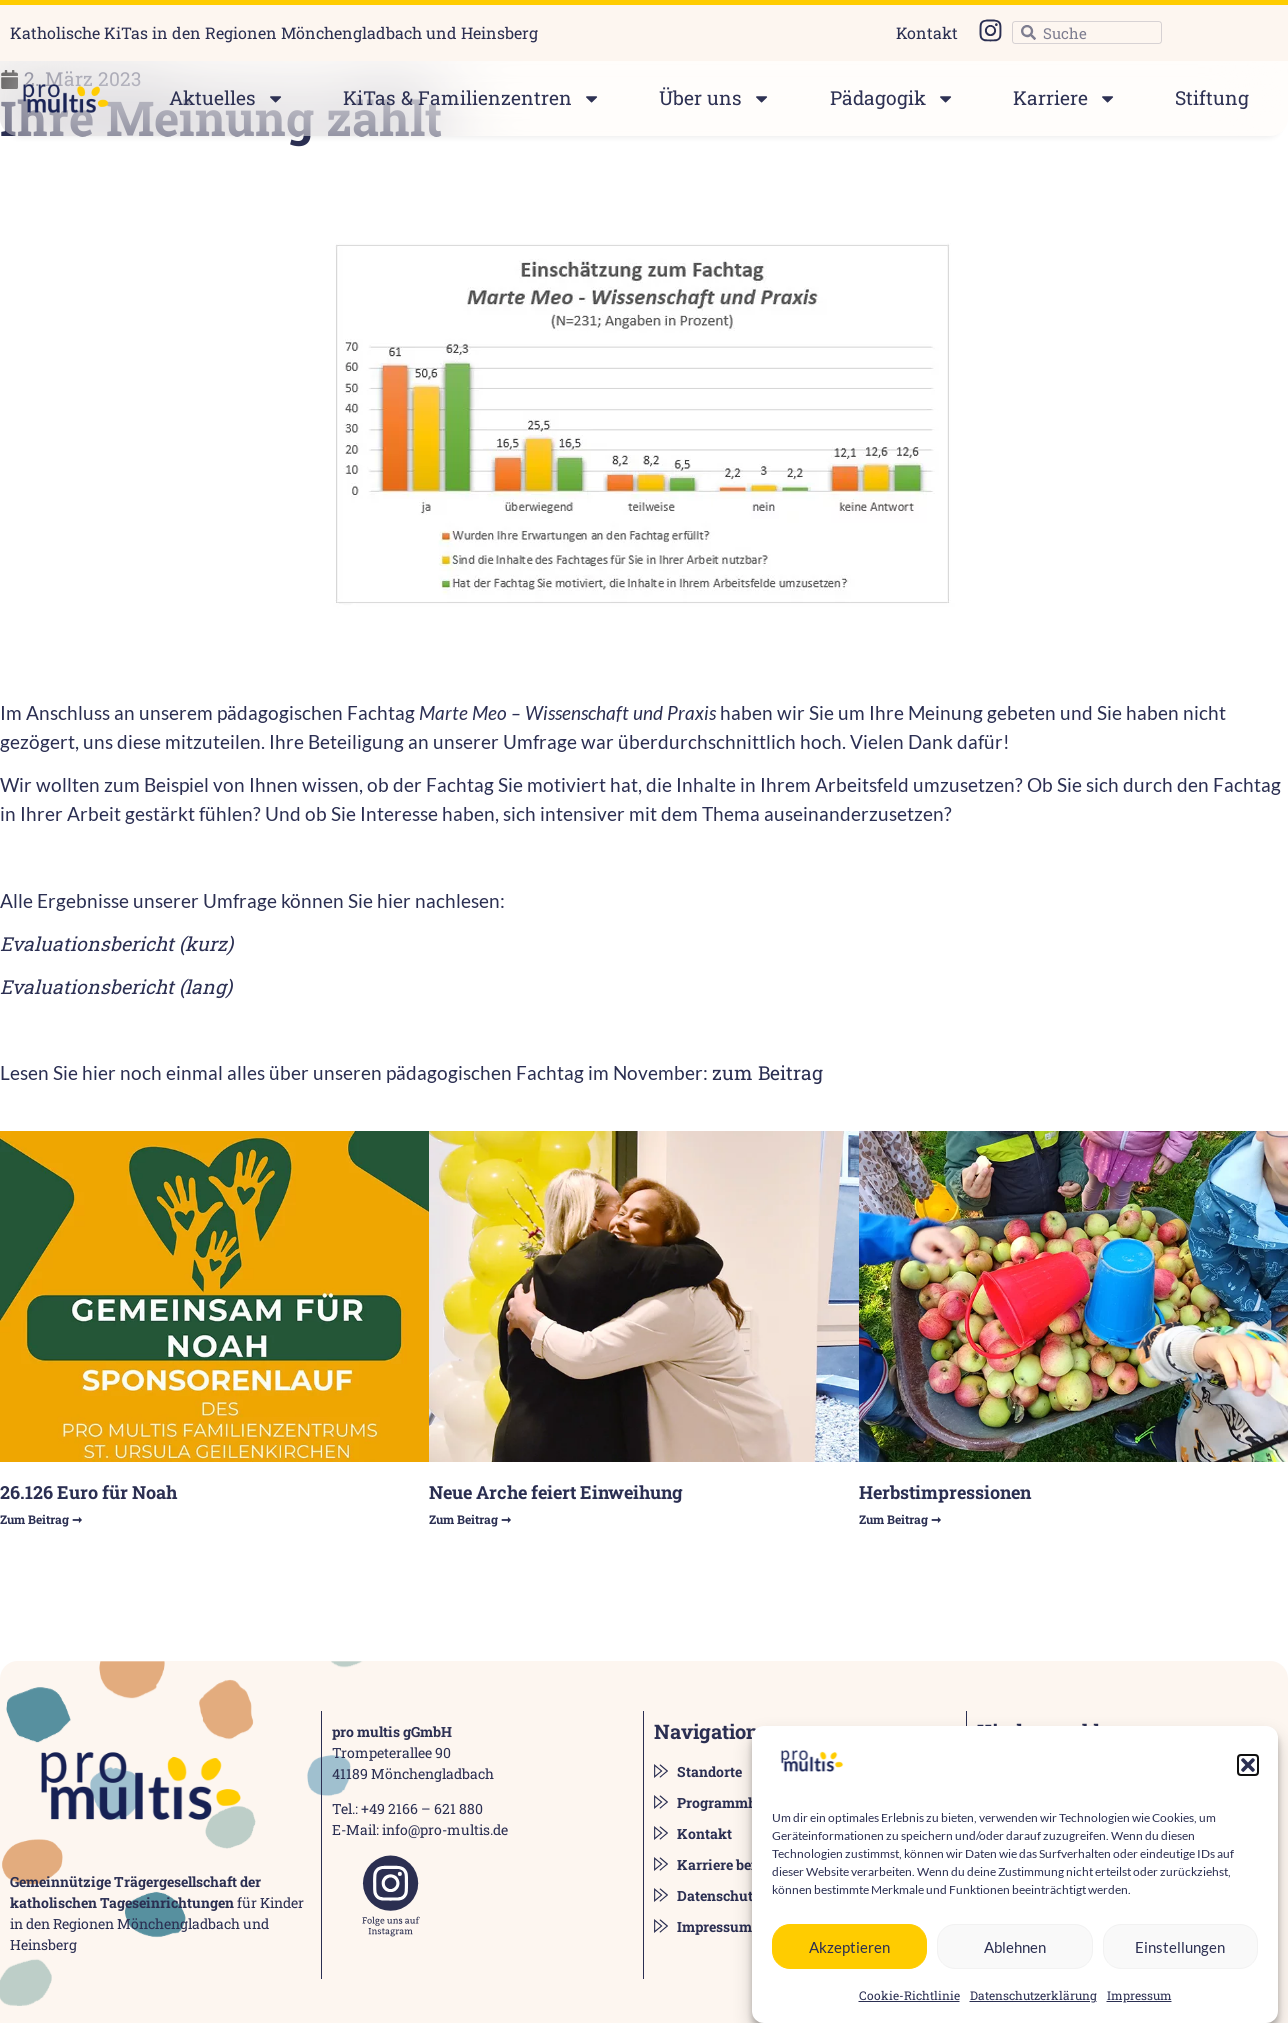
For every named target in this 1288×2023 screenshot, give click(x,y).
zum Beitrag (770, 1072)
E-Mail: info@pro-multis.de (420, 1829)
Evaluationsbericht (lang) (116, 986)
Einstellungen (1180, 1971)
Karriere (1065, 98)
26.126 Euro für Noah (88, 1492)
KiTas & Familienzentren (472, 98)
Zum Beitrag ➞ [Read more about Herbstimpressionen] (900, 1519)
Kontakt (927, 32)
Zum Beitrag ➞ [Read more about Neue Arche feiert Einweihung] (470, 1519)
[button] (1248, 1790)
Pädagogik (892, 98)
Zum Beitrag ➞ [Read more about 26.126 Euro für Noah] (41, 1519)
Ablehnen (1015, 1971)
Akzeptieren (849, 1971)
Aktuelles (227, 98)
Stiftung (1212, 97)
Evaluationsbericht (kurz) (116, 943)
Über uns (715, 98)
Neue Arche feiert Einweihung (556, 1492)
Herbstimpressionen (945, 1492)
